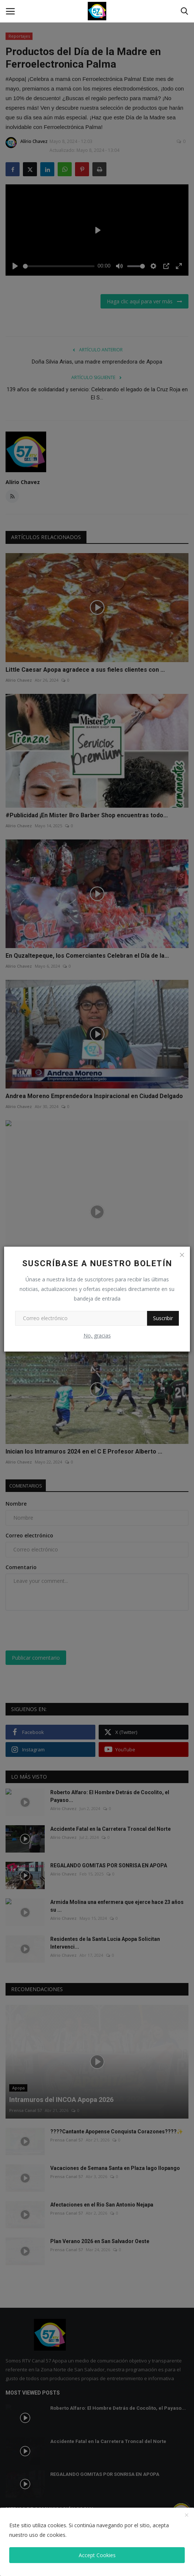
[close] (186, 2515)
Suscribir (163, 1318)
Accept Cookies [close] (97, 2555)
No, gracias (97, 1335)
